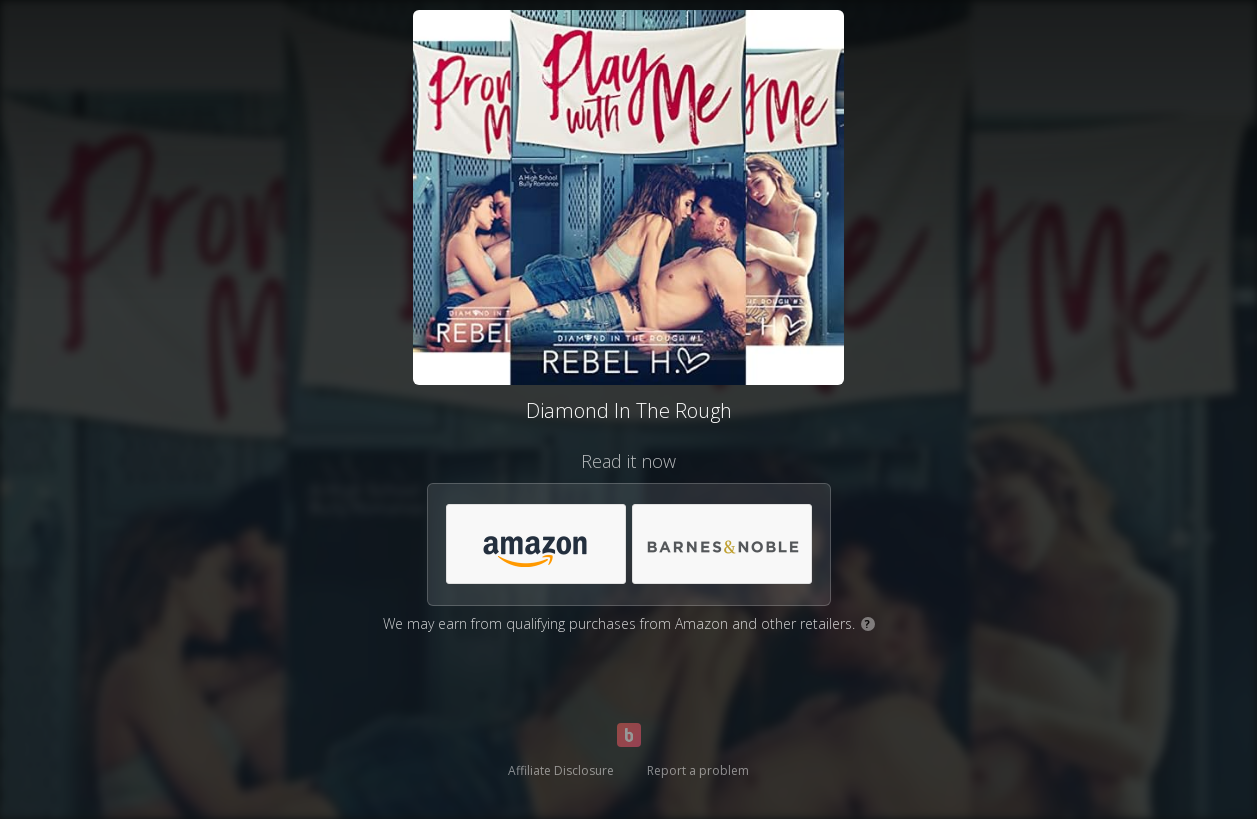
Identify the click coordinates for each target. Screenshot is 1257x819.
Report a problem (698, 770)
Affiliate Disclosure (561, 770)
